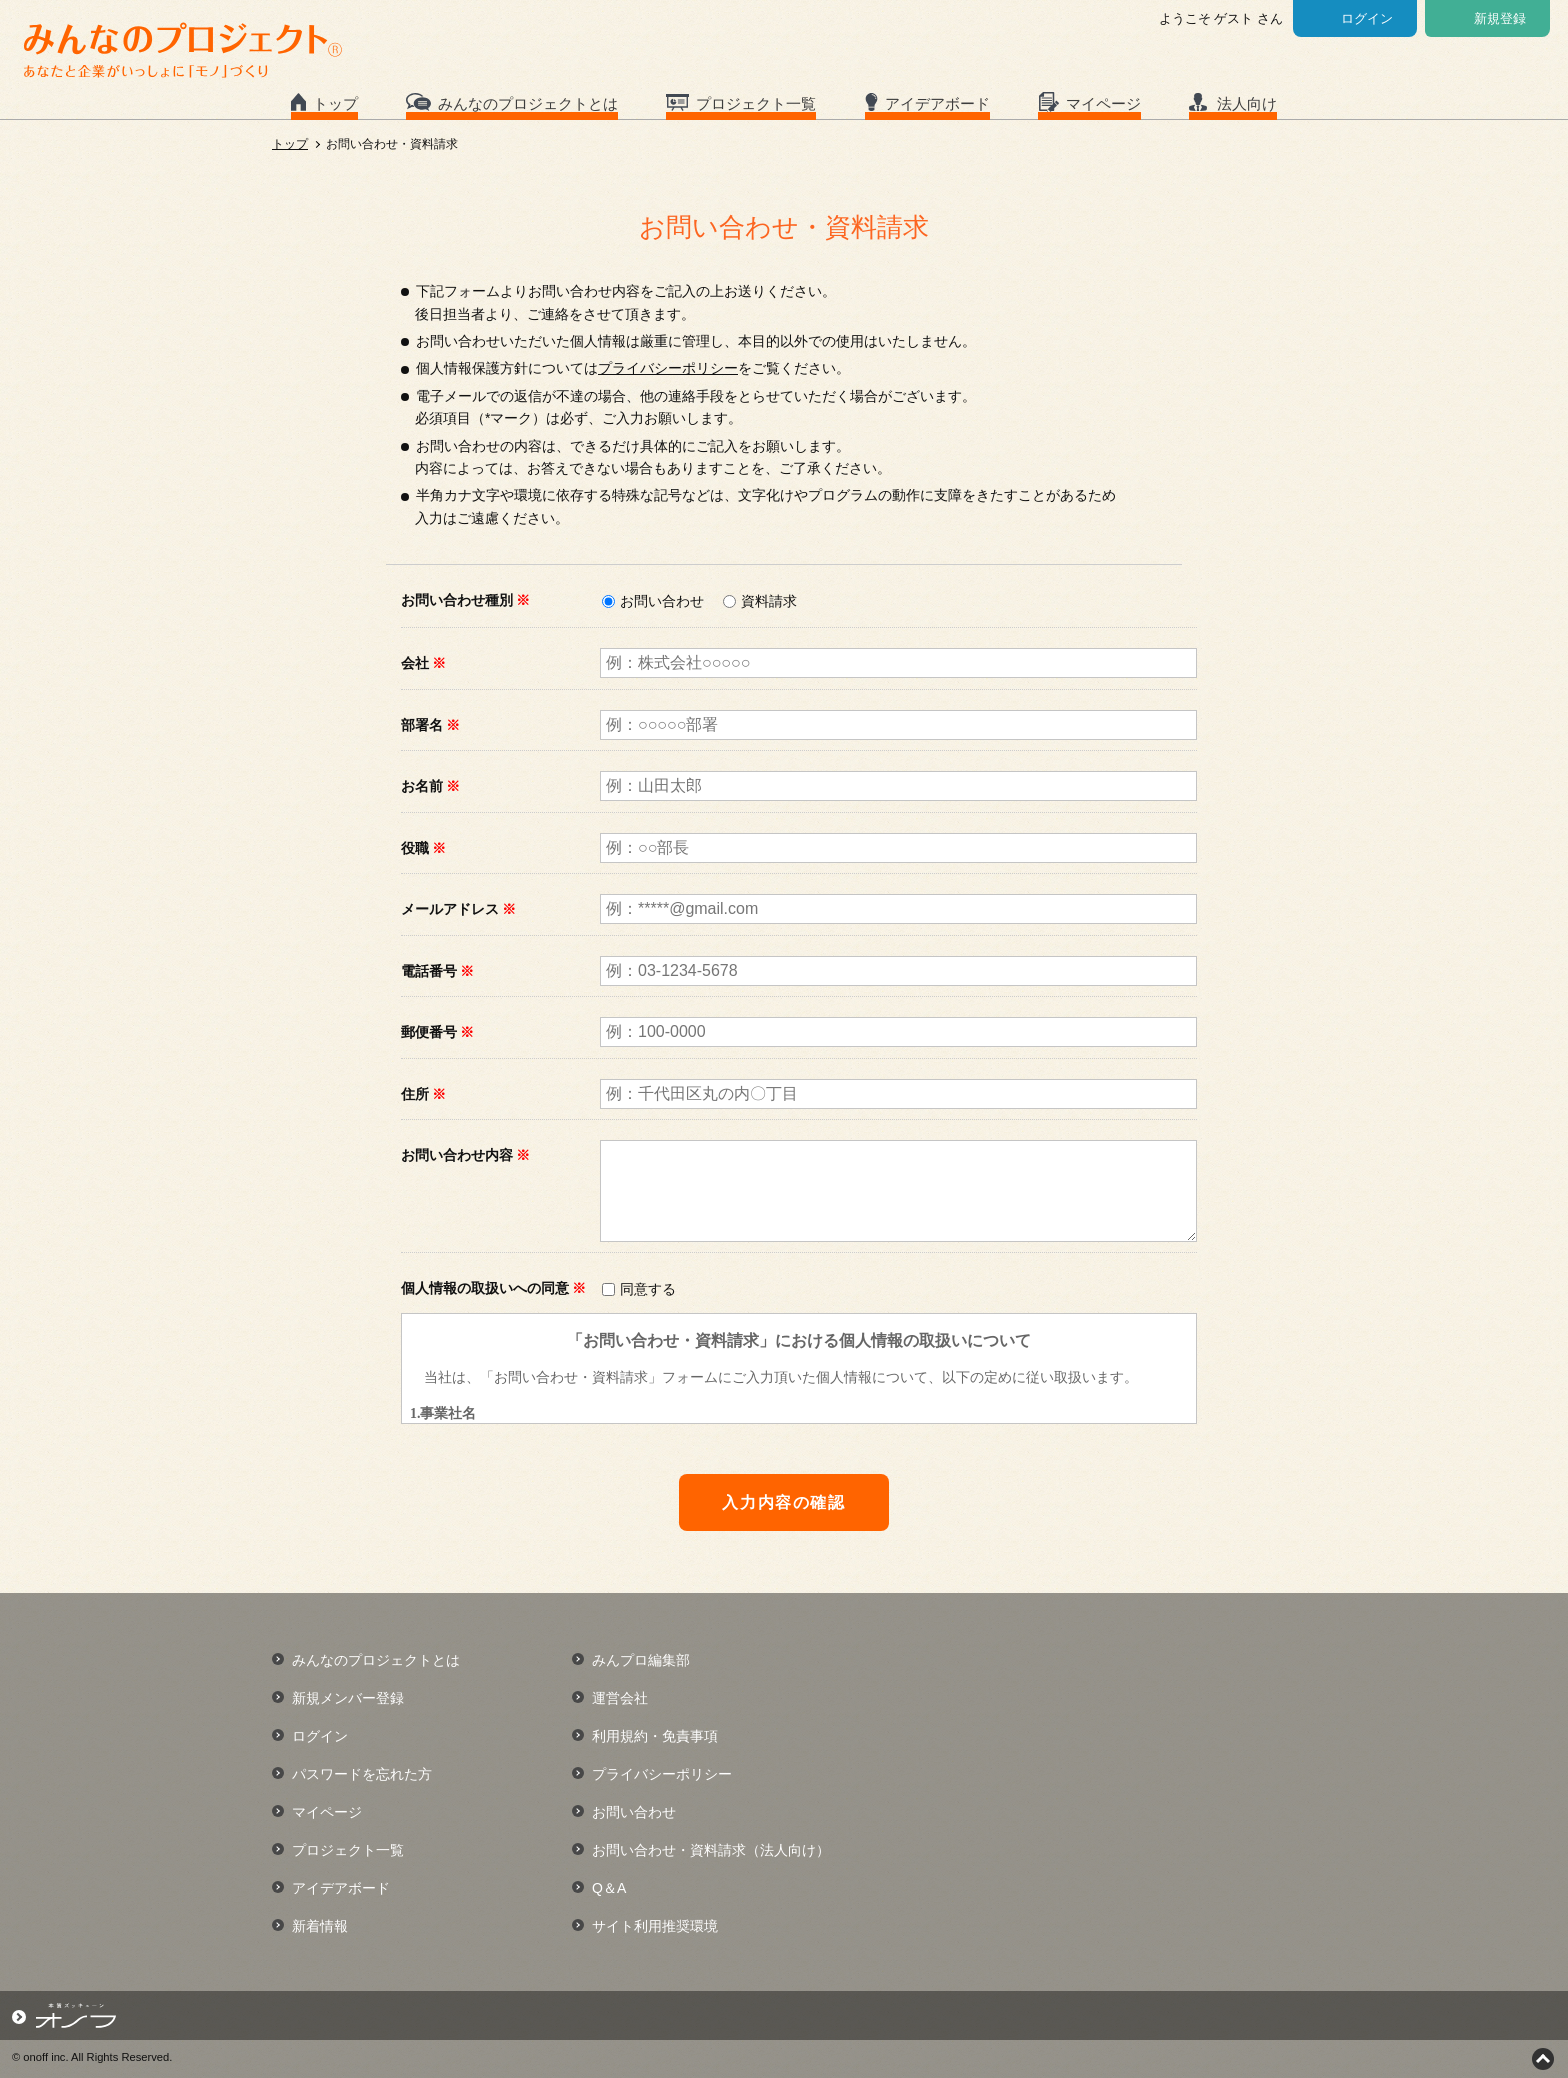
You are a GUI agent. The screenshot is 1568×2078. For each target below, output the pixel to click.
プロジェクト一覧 (756, 103)
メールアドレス (458, 909)
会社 (423, 663)
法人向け (1247, 103)
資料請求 (769, 601)
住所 (423, 1094)
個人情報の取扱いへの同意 (493, 1288)
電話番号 (437, 971)
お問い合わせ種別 (465, 600)
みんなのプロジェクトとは (528, 103)
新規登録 (1500, 18)
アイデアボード (937, 103)
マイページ (1103, 103)
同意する (648, 1289)
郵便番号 (437, 1032)
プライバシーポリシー (668, 368)
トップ (335, 103)
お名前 (430, 786)
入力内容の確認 (783, 1502)
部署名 (430, 725)
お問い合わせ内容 (465, 1155)
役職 (423, 848)
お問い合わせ (662, 601)
